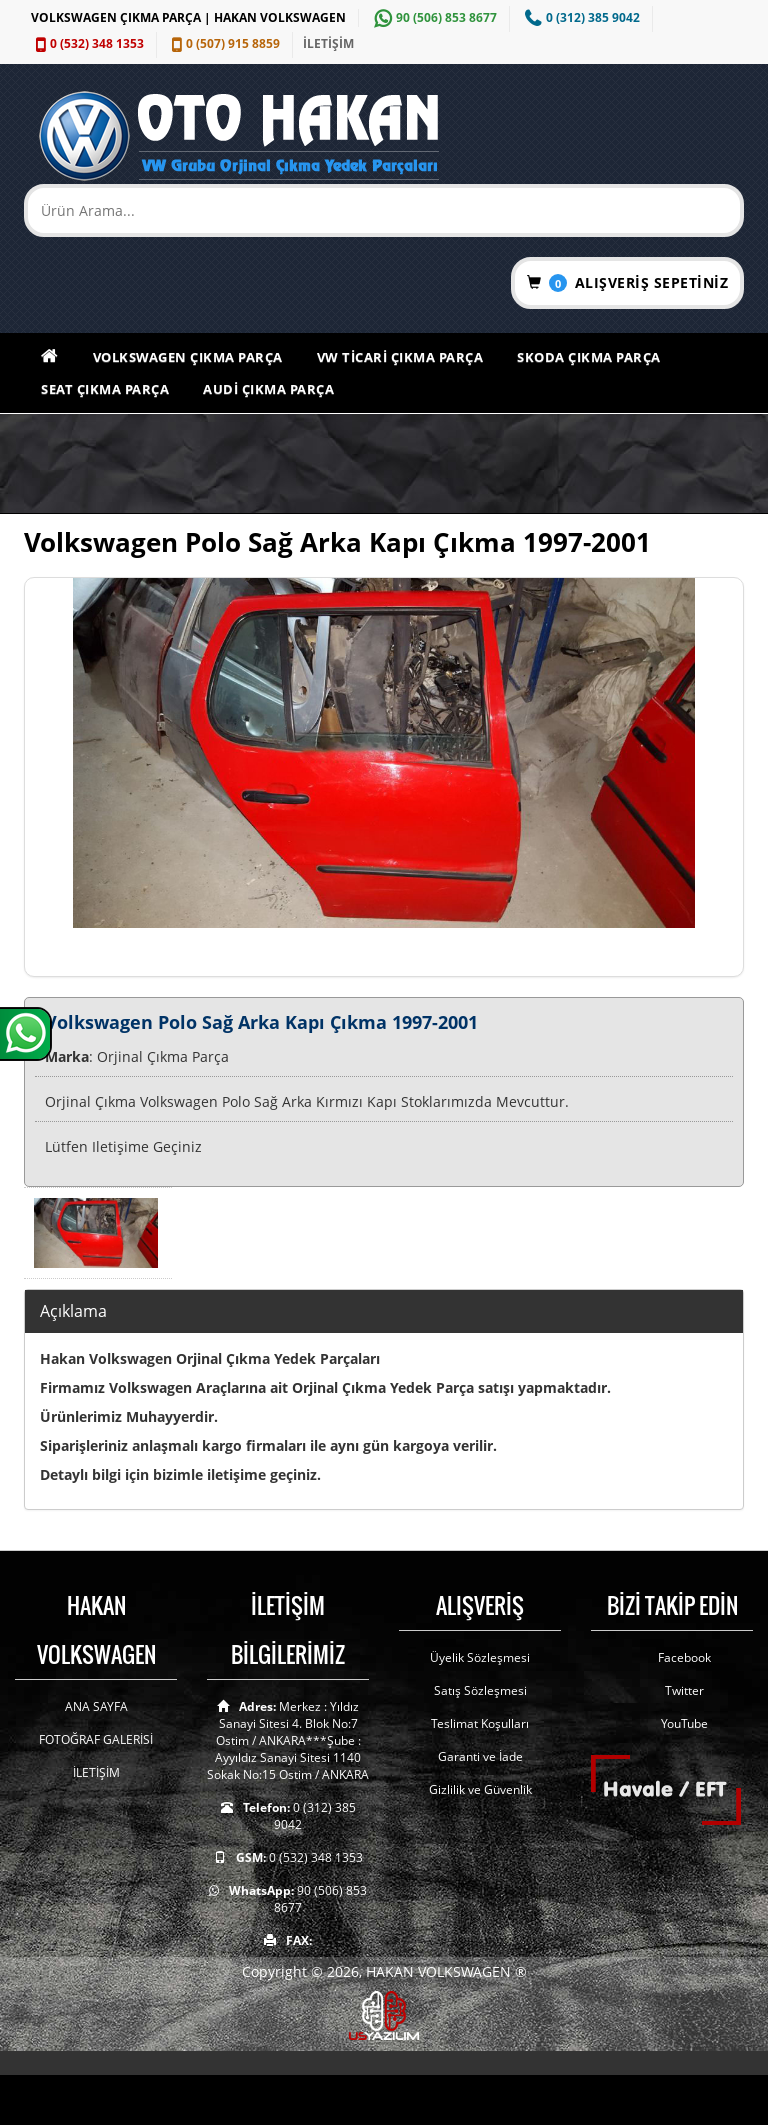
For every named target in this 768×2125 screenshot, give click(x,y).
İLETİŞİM (328, 43)
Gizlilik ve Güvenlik (480, 1789)
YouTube (684, 1723)
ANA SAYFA (96, 1706)
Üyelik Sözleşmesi (480, 1657)
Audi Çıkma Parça (268, 389)
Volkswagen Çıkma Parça (188, 357)
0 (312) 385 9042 (580, 17)
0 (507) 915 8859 (223, 43)
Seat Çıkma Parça (105, 389)
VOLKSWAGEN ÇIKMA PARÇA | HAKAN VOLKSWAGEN (188, 17)
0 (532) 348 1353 (87, 43)
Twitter (684, 1690)
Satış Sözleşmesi (480, 1690)
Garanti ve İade (480, 1756)
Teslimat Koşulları (480, 1723)
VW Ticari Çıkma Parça (400, 357)
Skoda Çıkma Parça (589, 357)
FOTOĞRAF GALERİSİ (96, 1739)
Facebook (684, 1657)
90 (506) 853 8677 (433, 17)
